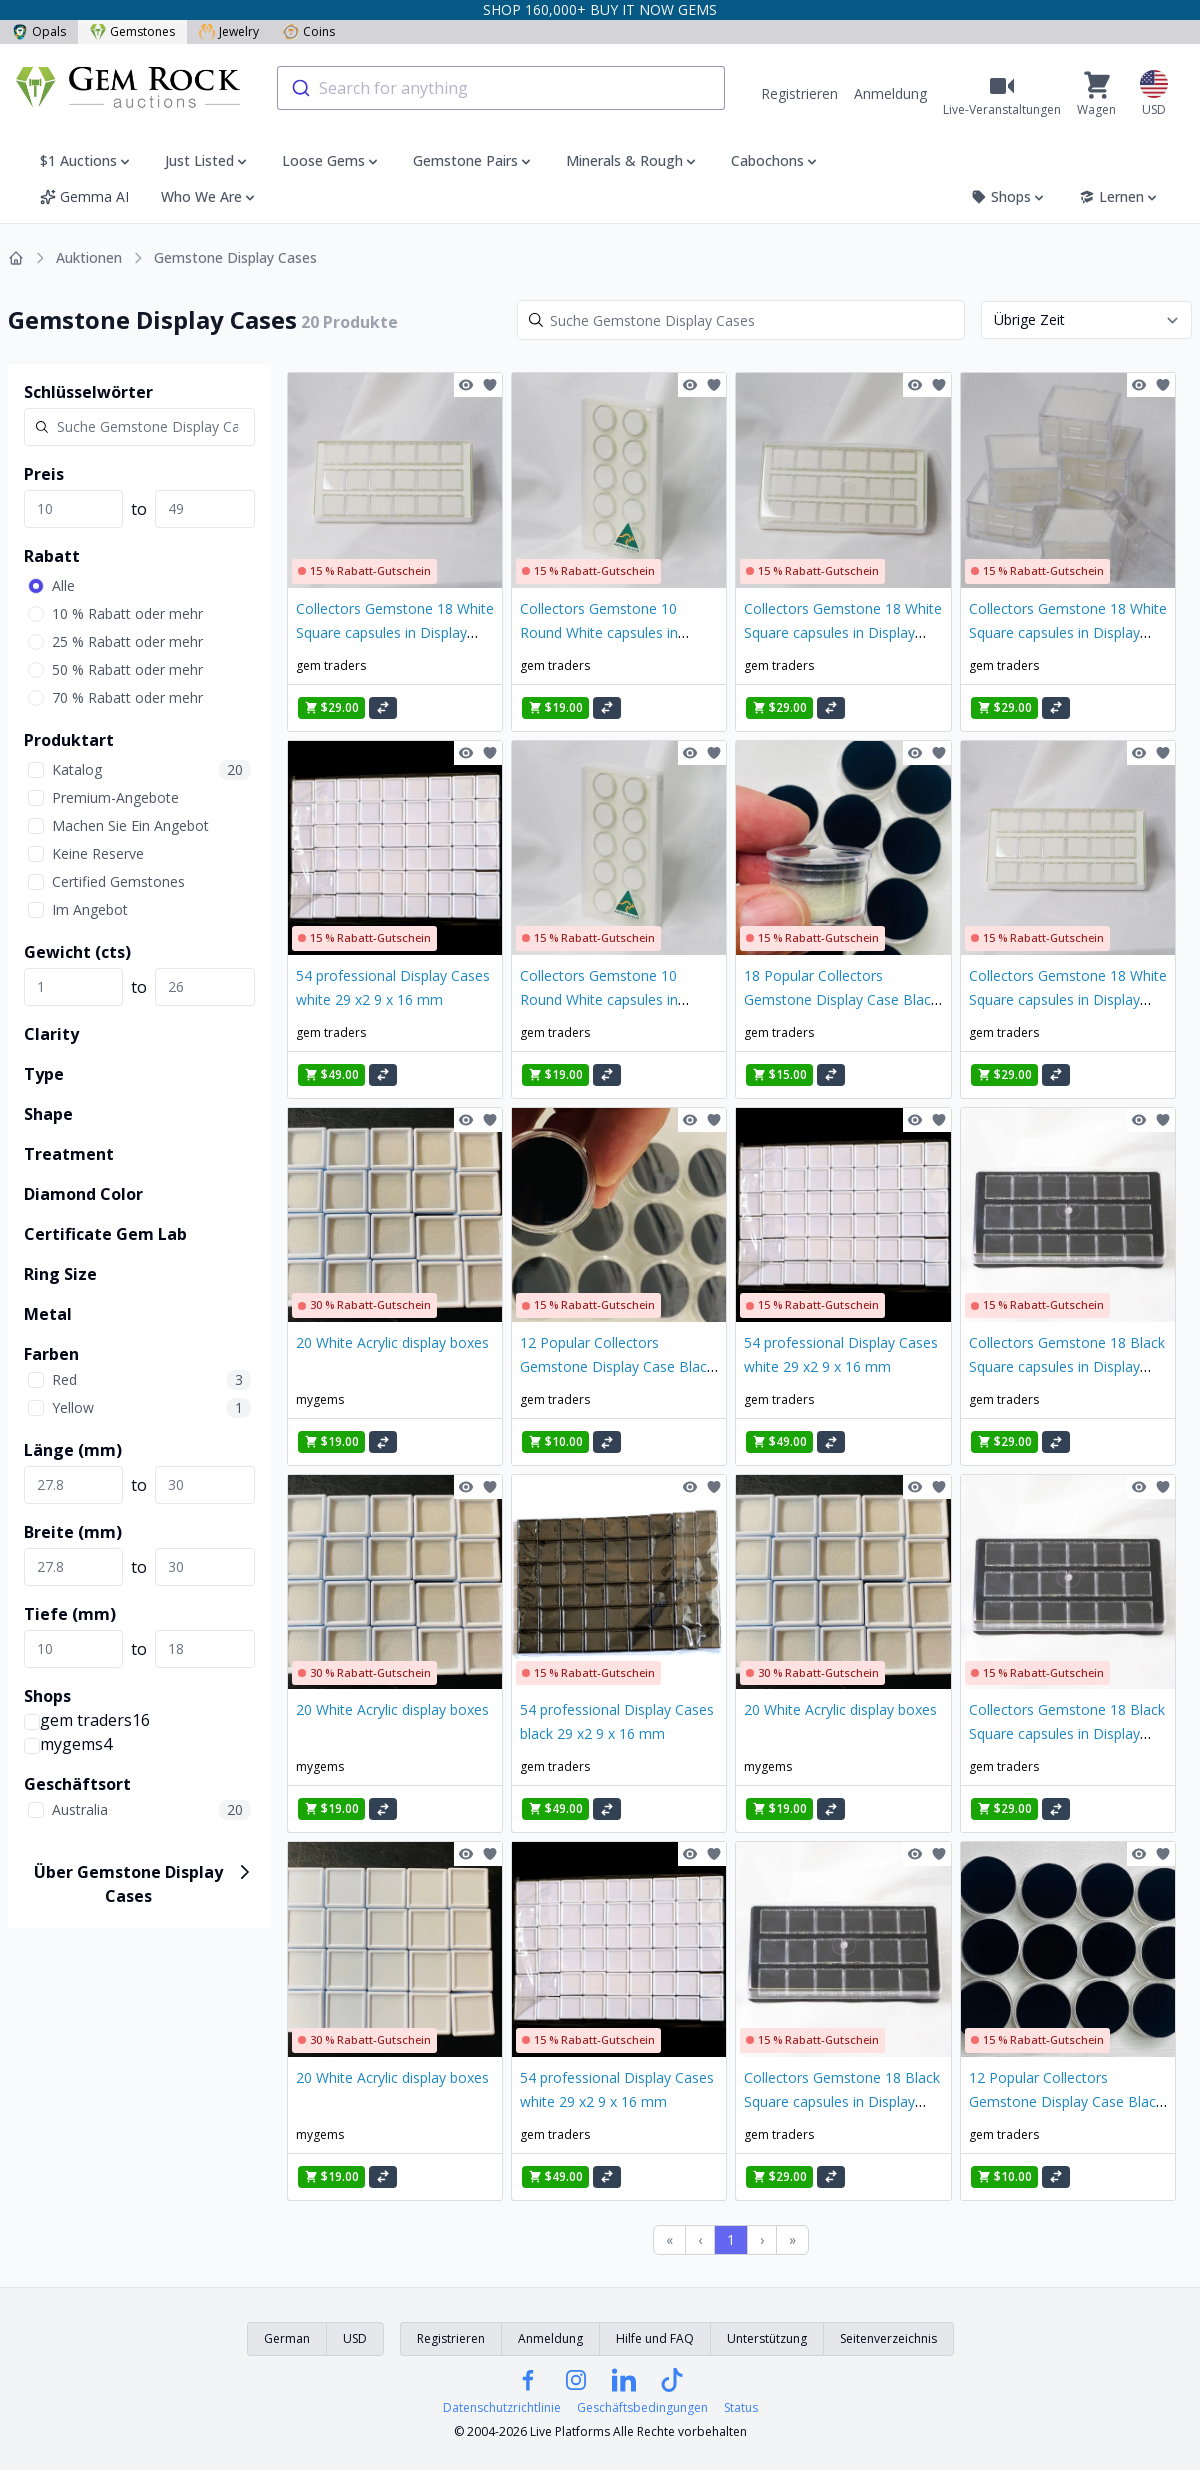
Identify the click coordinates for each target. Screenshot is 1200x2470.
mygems (320, 1399)
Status (741, 2408)
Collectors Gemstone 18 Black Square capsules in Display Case (1067, 1366)
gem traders (331, 665)
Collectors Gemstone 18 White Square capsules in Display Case (395, 632)
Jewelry (229, 31)
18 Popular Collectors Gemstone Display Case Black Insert (841, 999)
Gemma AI (84, 196)
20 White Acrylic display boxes (392, 1342)
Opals (39, 31)
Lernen (1119, 196)
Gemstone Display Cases (235, 257)
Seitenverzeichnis (888, 2338)
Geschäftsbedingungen (642, 2408)
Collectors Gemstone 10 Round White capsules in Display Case (599, 632)
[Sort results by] (1086, 320)
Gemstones (132, 31)
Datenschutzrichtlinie (502, 2408)
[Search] (741, 320)
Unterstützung (767, 2338)
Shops (1009, 196)
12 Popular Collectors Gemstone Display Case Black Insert (617, 1366)
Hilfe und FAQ (655, 2338)
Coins (309, 31)
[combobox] (501, 88)
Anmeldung (890, 93)
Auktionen (89, 257)
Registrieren (799, 93)
